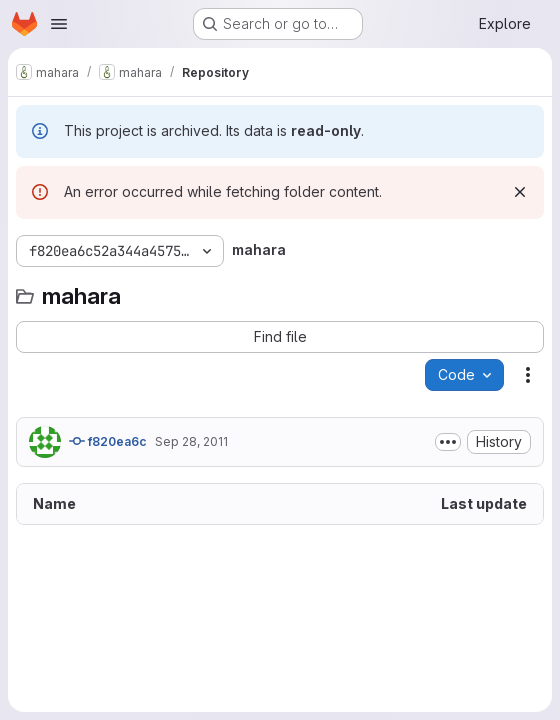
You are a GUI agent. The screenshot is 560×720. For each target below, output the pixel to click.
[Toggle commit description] (448, 442)
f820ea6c (108, 441)
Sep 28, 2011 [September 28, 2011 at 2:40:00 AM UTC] (191, 441)
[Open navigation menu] (59, 24)
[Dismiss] (520, 192)
